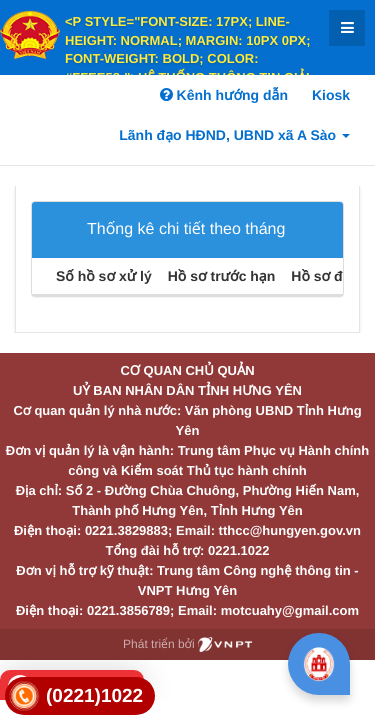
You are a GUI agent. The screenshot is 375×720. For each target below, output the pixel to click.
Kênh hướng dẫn (224, 95)
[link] (80, 696)
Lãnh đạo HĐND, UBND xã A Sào (234, 135)
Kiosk (331, 95)
